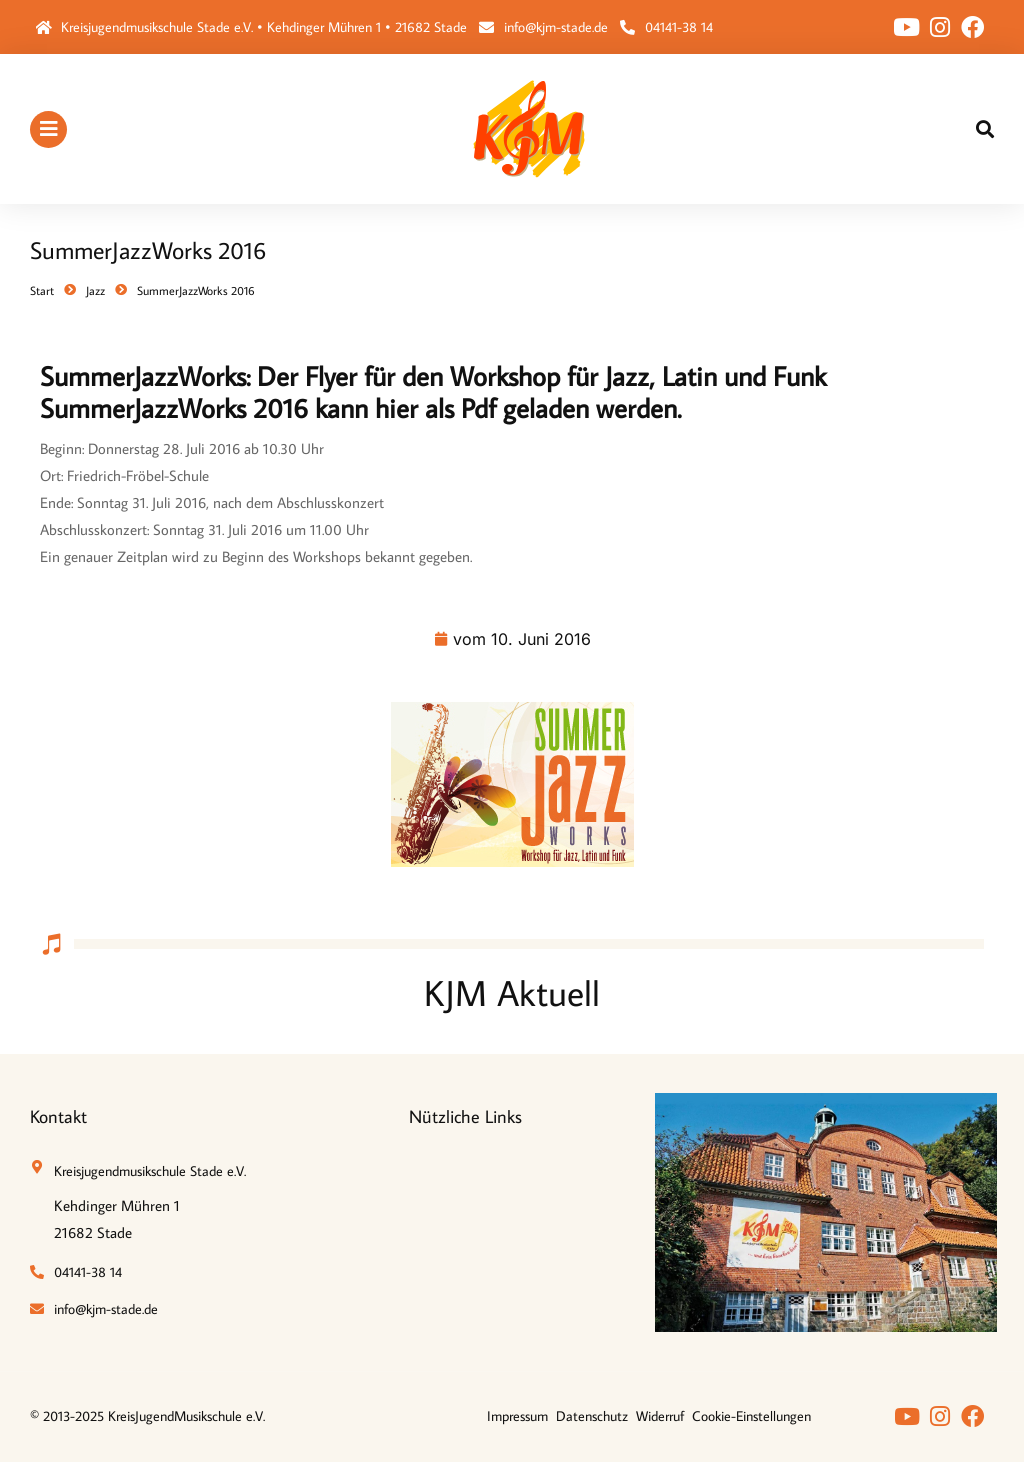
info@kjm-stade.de (556, 27)
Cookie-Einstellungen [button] (751, 1416)
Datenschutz (592, 1416)
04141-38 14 (679, 27)
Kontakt (58, 1116)
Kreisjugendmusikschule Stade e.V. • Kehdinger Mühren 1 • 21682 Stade (264, 27)
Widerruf (660, 1416)
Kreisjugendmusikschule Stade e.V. (150, 1171)
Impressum (517, 1416)
